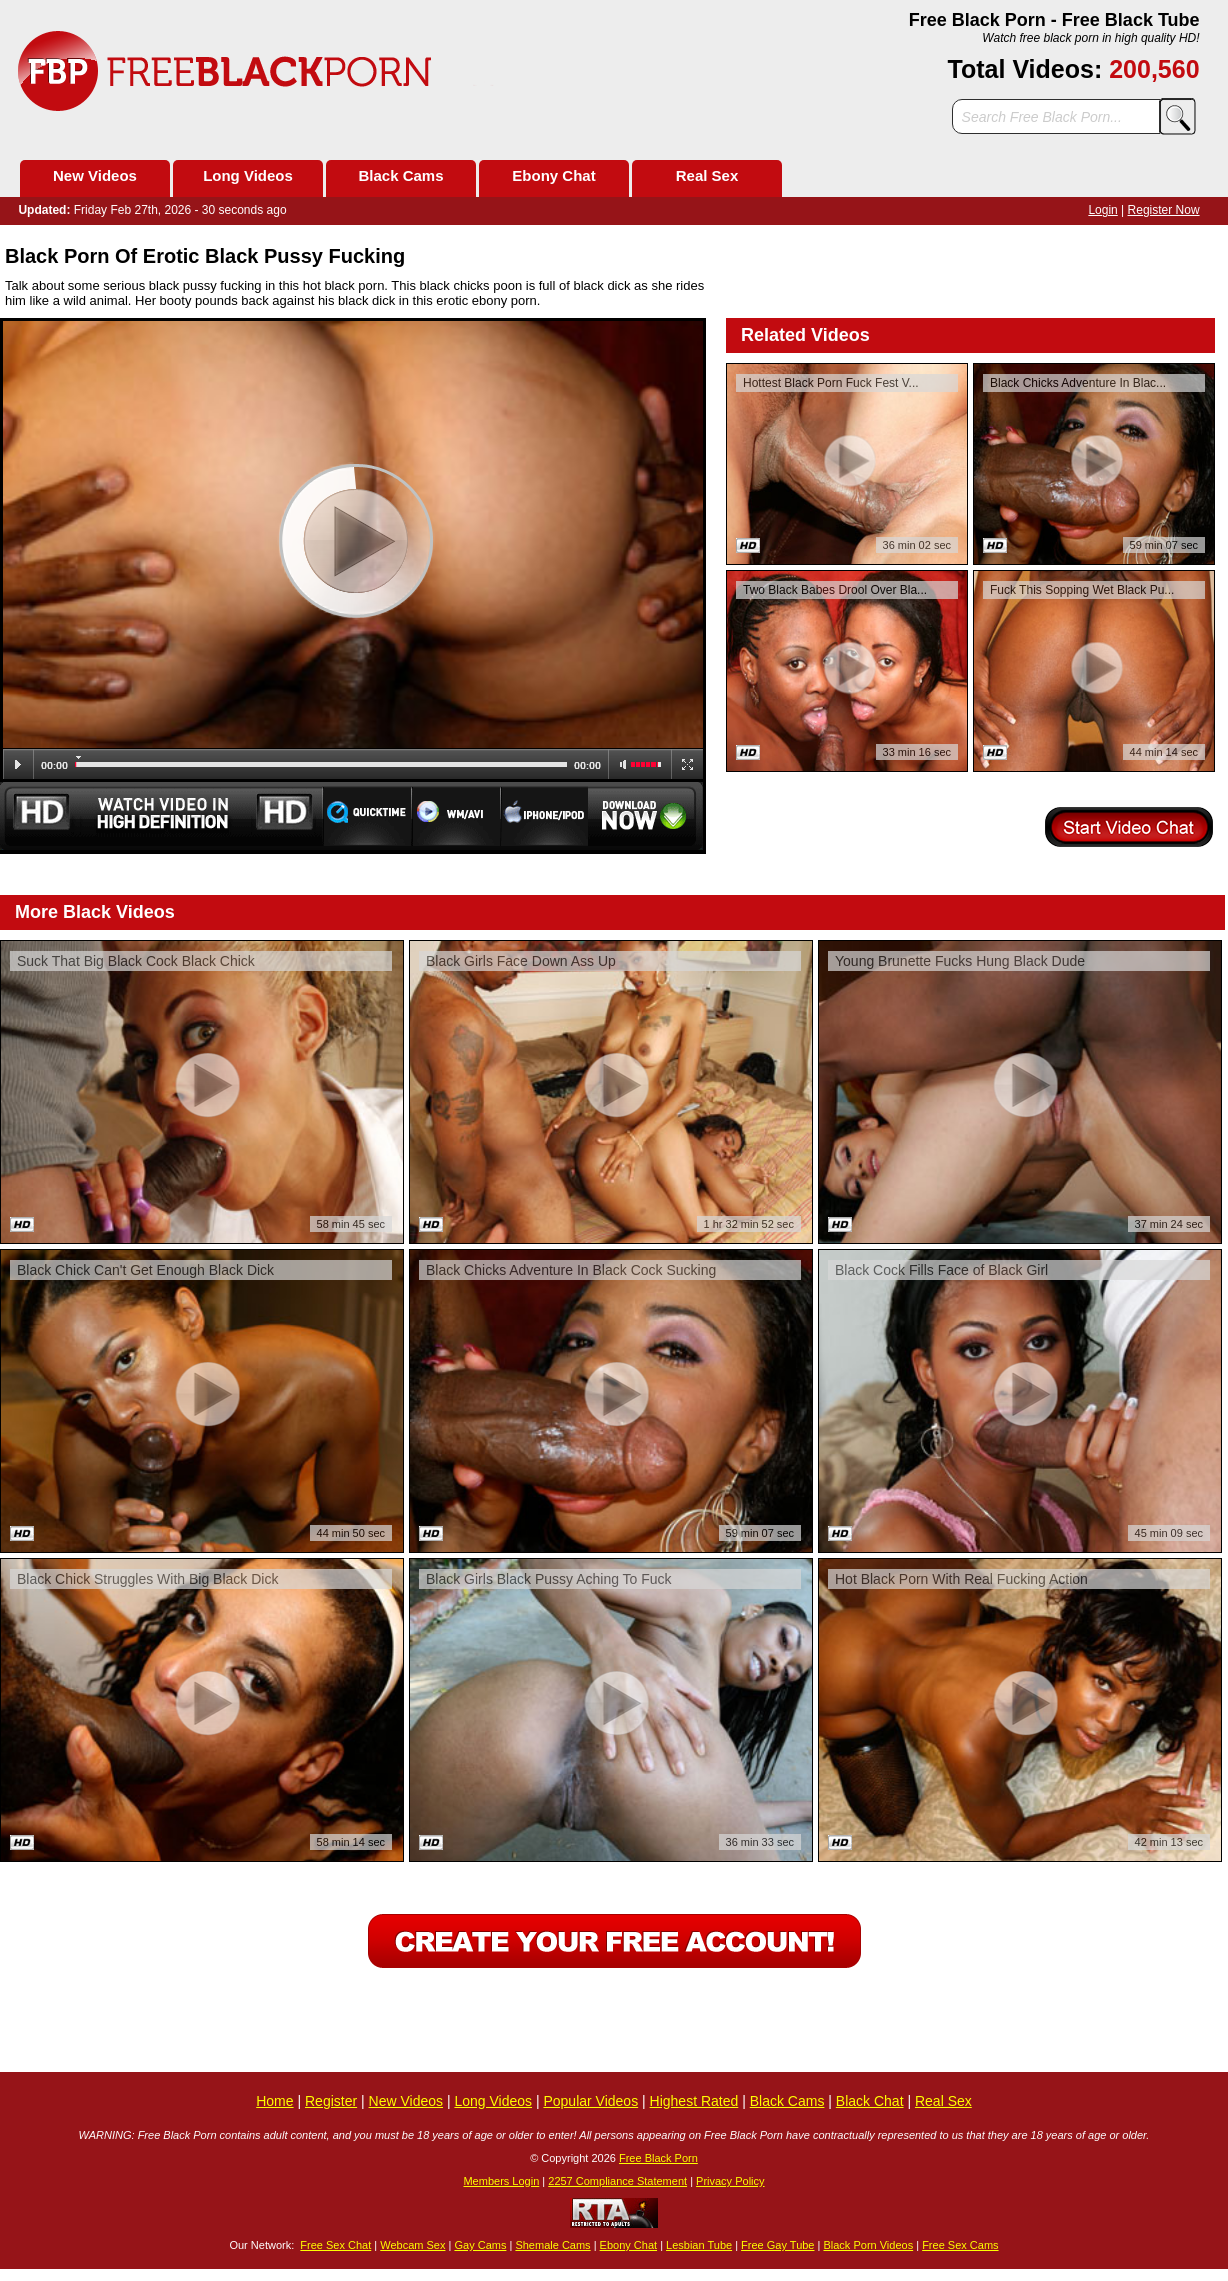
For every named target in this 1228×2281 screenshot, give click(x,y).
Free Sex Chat (335, 2245)
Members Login (501, 2181)
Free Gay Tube (777, 2245)
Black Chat (870, 2101)
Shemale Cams (552, 2245)
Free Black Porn (658, 2158)
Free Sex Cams (960, 2245)
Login (1102, 210)
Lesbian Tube (699, 2245)
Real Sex (707, 175)
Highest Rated (694, 2101)
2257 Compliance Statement (617, 2181)
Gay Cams (480, 2245)
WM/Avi (456, 816)
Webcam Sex (412, 2245)
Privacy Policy (730, 2181)
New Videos (95, 175)
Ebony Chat (553, 175)
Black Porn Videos (868, 2245)
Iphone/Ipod (544, 816)
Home (274, 2101)
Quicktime (367, 816)
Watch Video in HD (161, 816)
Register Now (1164, 210)
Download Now (647, 816)
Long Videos (248, 175)
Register (331, 2101)
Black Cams (400, 175)
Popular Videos (590, 2101)
